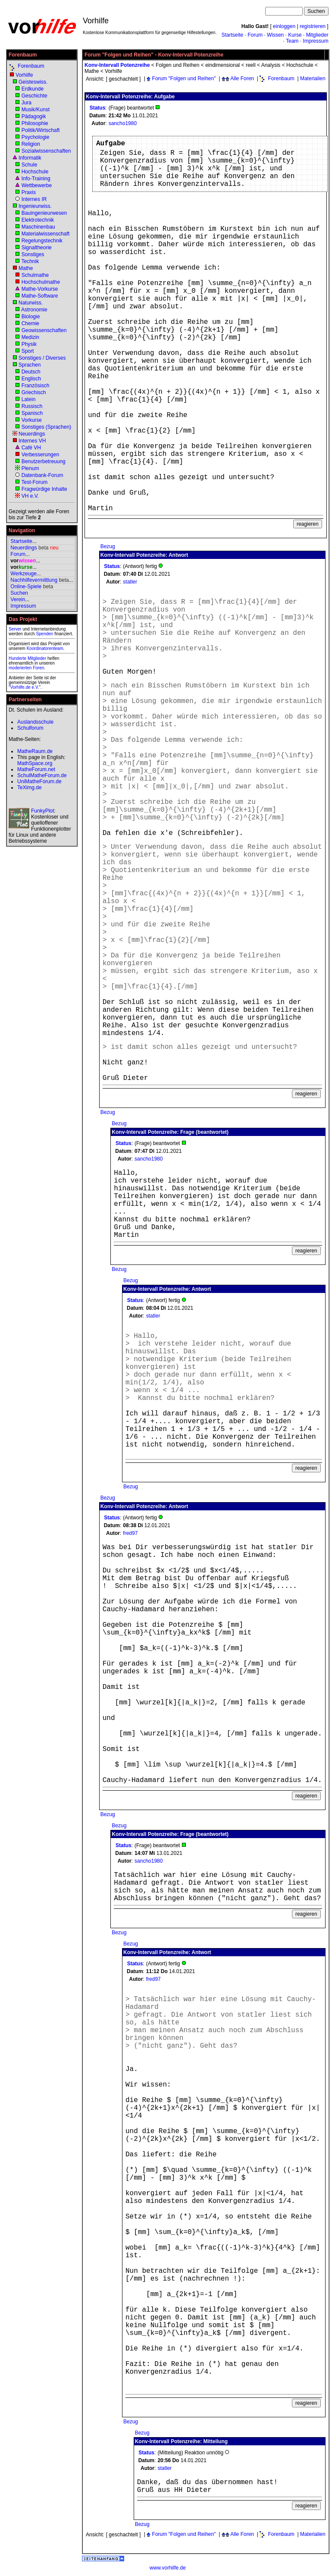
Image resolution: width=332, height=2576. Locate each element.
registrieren (313, 26)
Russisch (32, 406)
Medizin (30, 337)
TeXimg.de (29, 787)
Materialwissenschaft (45, 234)
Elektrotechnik (38, 220)
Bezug (107, 546)
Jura (26, 103)
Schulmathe (35, 275)
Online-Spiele (25, 587)
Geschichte (34, 96)
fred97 (130, 1533)
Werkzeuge (23, 574)
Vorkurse (32, 420)
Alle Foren (242, 78)
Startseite (232, 35)
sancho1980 (123, 123)
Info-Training (36, 179)
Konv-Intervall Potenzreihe (117, 65)
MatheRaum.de (35, 751)
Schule (30, 165)
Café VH (31, 448)
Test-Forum (34, 482)
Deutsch (31, 372)
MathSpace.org (34, 763)
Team (292, 41)
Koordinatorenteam (45, 648)
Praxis (29, 192)
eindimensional (222, 65)
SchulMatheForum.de (42, 775)
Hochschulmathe (41, 282)
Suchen (19, 593)
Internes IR (34, 199)
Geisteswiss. (33, 82)
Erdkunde (33, 89)
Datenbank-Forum (42, 475)
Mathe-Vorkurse (40, 289)
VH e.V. (30, 496)
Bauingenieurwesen (44, 213)
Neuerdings (32, 434)
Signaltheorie (37, 248)
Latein (29, 399)
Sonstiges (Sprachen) (46, 427)
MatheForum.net (36, 769)
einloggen (284, 26)
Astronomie (34, 310)
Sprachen (30, 365)
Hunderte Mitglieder (27, 658)
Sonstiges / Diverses (42, 358)
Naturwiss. (31, 303)
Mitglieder (317, 35)
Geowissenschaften (44, 330)
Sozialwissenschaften (46, 151)
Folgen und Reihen (177, 65)
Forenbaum (31, 66)
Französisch (36, 386)
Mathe (26, 268)
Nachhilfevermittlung (33, 580)
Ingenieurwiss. (35, 206)
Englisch (31, 379)
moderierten (20, 667)
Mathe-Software (40, 296)
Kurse (294, 35)
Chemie (30, 323)
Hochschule (35, 172)
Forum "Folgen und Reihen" (184, 78)
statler (130, 582)
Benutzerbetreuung (44, 461)
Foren (38, 667)
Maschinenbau (38, 227)
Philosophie (35, 123)
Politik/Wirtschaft (41, 130)
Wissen (275, 35)
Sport (28, 351)
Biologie (31, 317)
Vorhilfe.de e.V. (24, 687)
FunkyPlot (42, 811)
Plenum (30, 468)
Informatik (30, 158)
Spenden (44, 633)
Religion (31, 144)
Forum (255, 35)
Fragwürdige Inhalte (44, 489)
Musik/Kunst (36, 110)
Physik (29, 344)
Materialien (313, 78)
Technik (30, 261)
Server (15, 629)
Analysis (271, 65)
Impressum (315, 41)
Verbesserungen (40, 455)
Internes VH (32, 441)
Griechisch (34, 392)
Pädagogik (34, 116)
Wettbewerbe (37, 185)
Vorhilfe (24, 75)
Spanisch (32, 413)
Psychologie (36, 137)
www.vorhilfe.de (168, 2568)
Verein (17, 599)
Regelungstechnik (42, 241)
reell (251, 65)
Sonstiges (33, 254)
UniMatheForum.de (39, 781)
